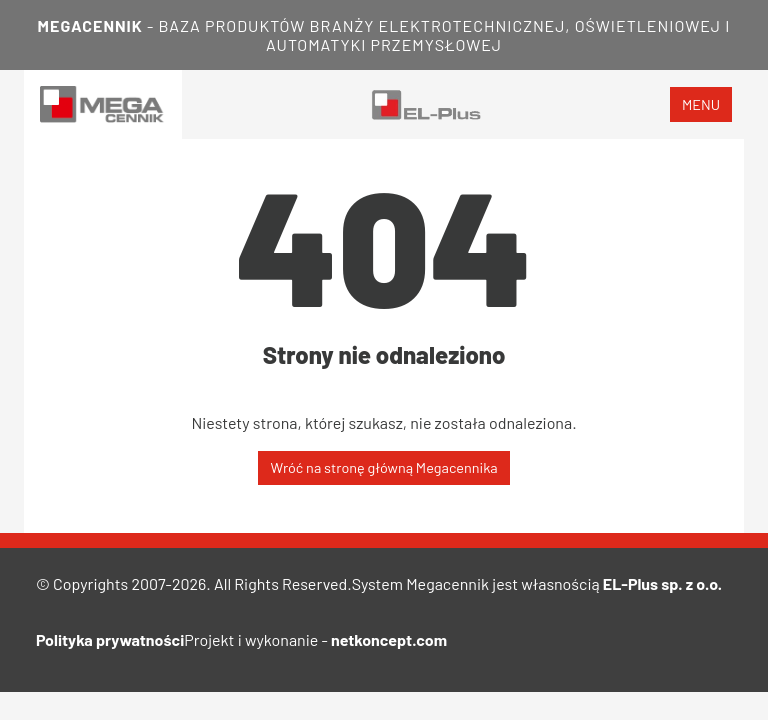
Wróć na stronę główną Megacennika (383, 467)
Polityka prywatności (110, 639)
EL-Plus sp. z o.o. (662, 583)
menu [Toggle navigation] (701, 104)
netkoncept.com (389, 639)
